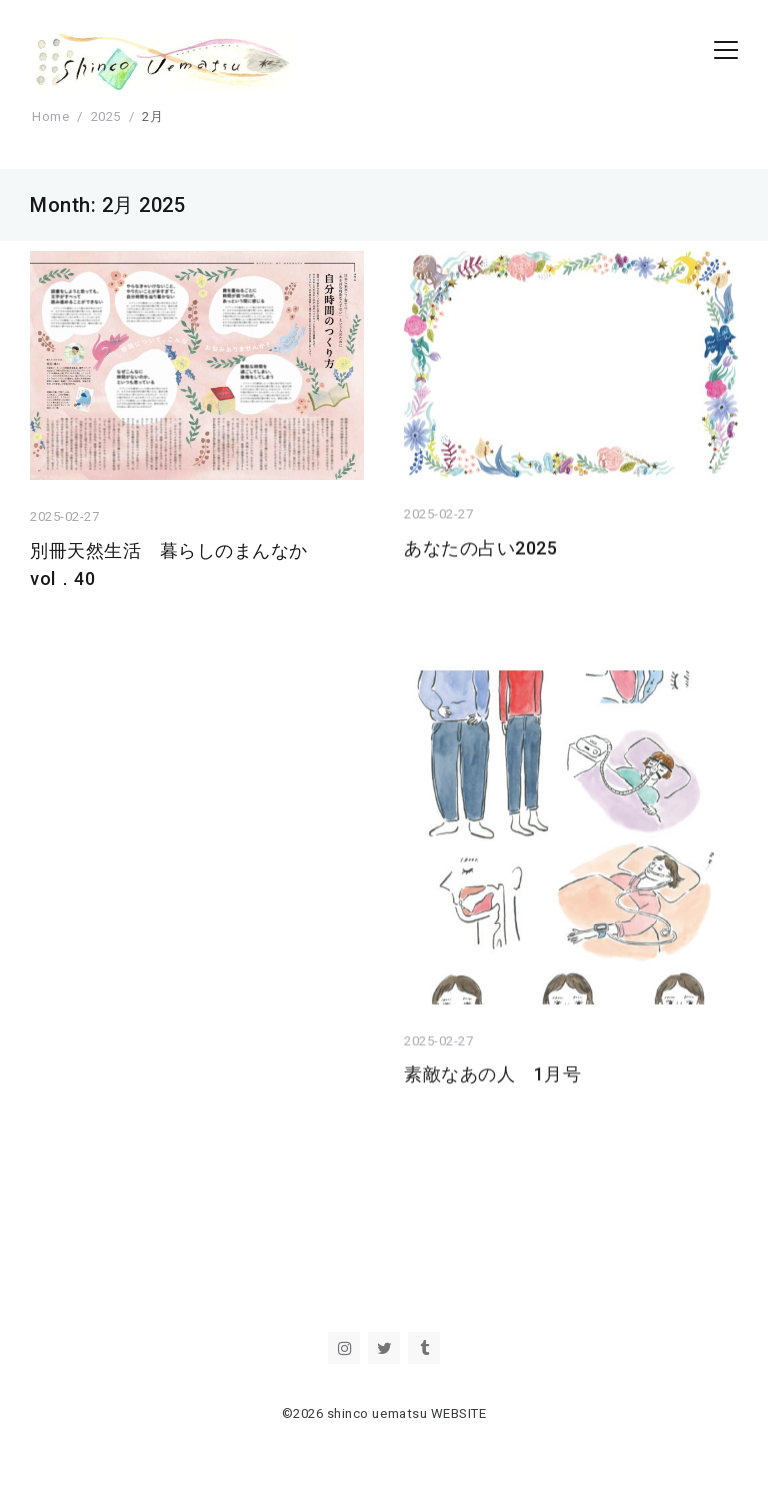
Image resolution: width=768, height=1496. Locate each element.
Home (50, 116)
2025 (106, 116)
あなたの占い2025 (490, 551)
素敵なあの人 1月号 (492, 1082)
